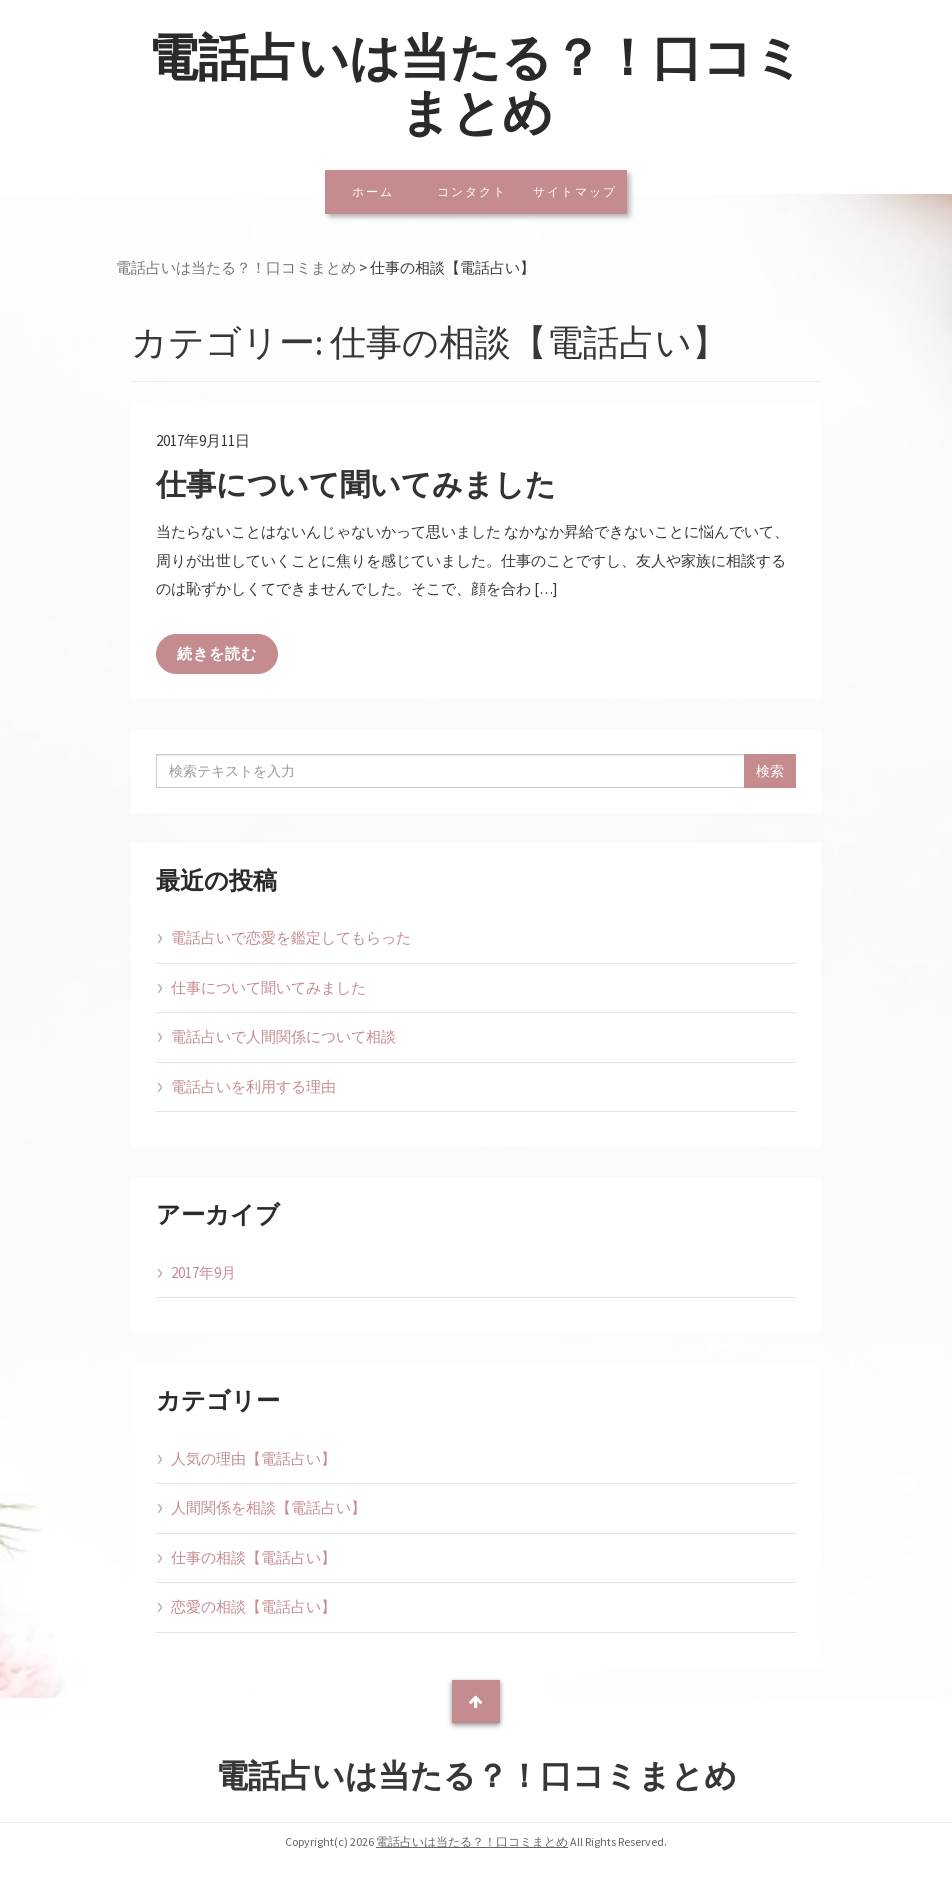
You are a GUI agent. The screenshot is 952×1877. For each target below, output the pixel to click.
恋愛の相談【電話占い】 (253, 1606)
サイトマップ (575, 191)
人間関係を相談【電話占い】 (268, 1507)
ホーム (373, 191)
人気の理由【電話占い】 (253, 1458)
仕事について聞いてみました (356, 484)
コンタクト (472, 191)
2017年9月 (203, 1272)
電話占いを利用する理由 (253, 1086)
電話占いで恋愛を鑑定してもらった (291, 937)
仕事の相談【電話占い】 (253, 1557)
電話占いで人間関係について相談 (283, 1036)
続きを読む (217, 653)
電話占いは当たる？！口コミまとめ (476, 85)
